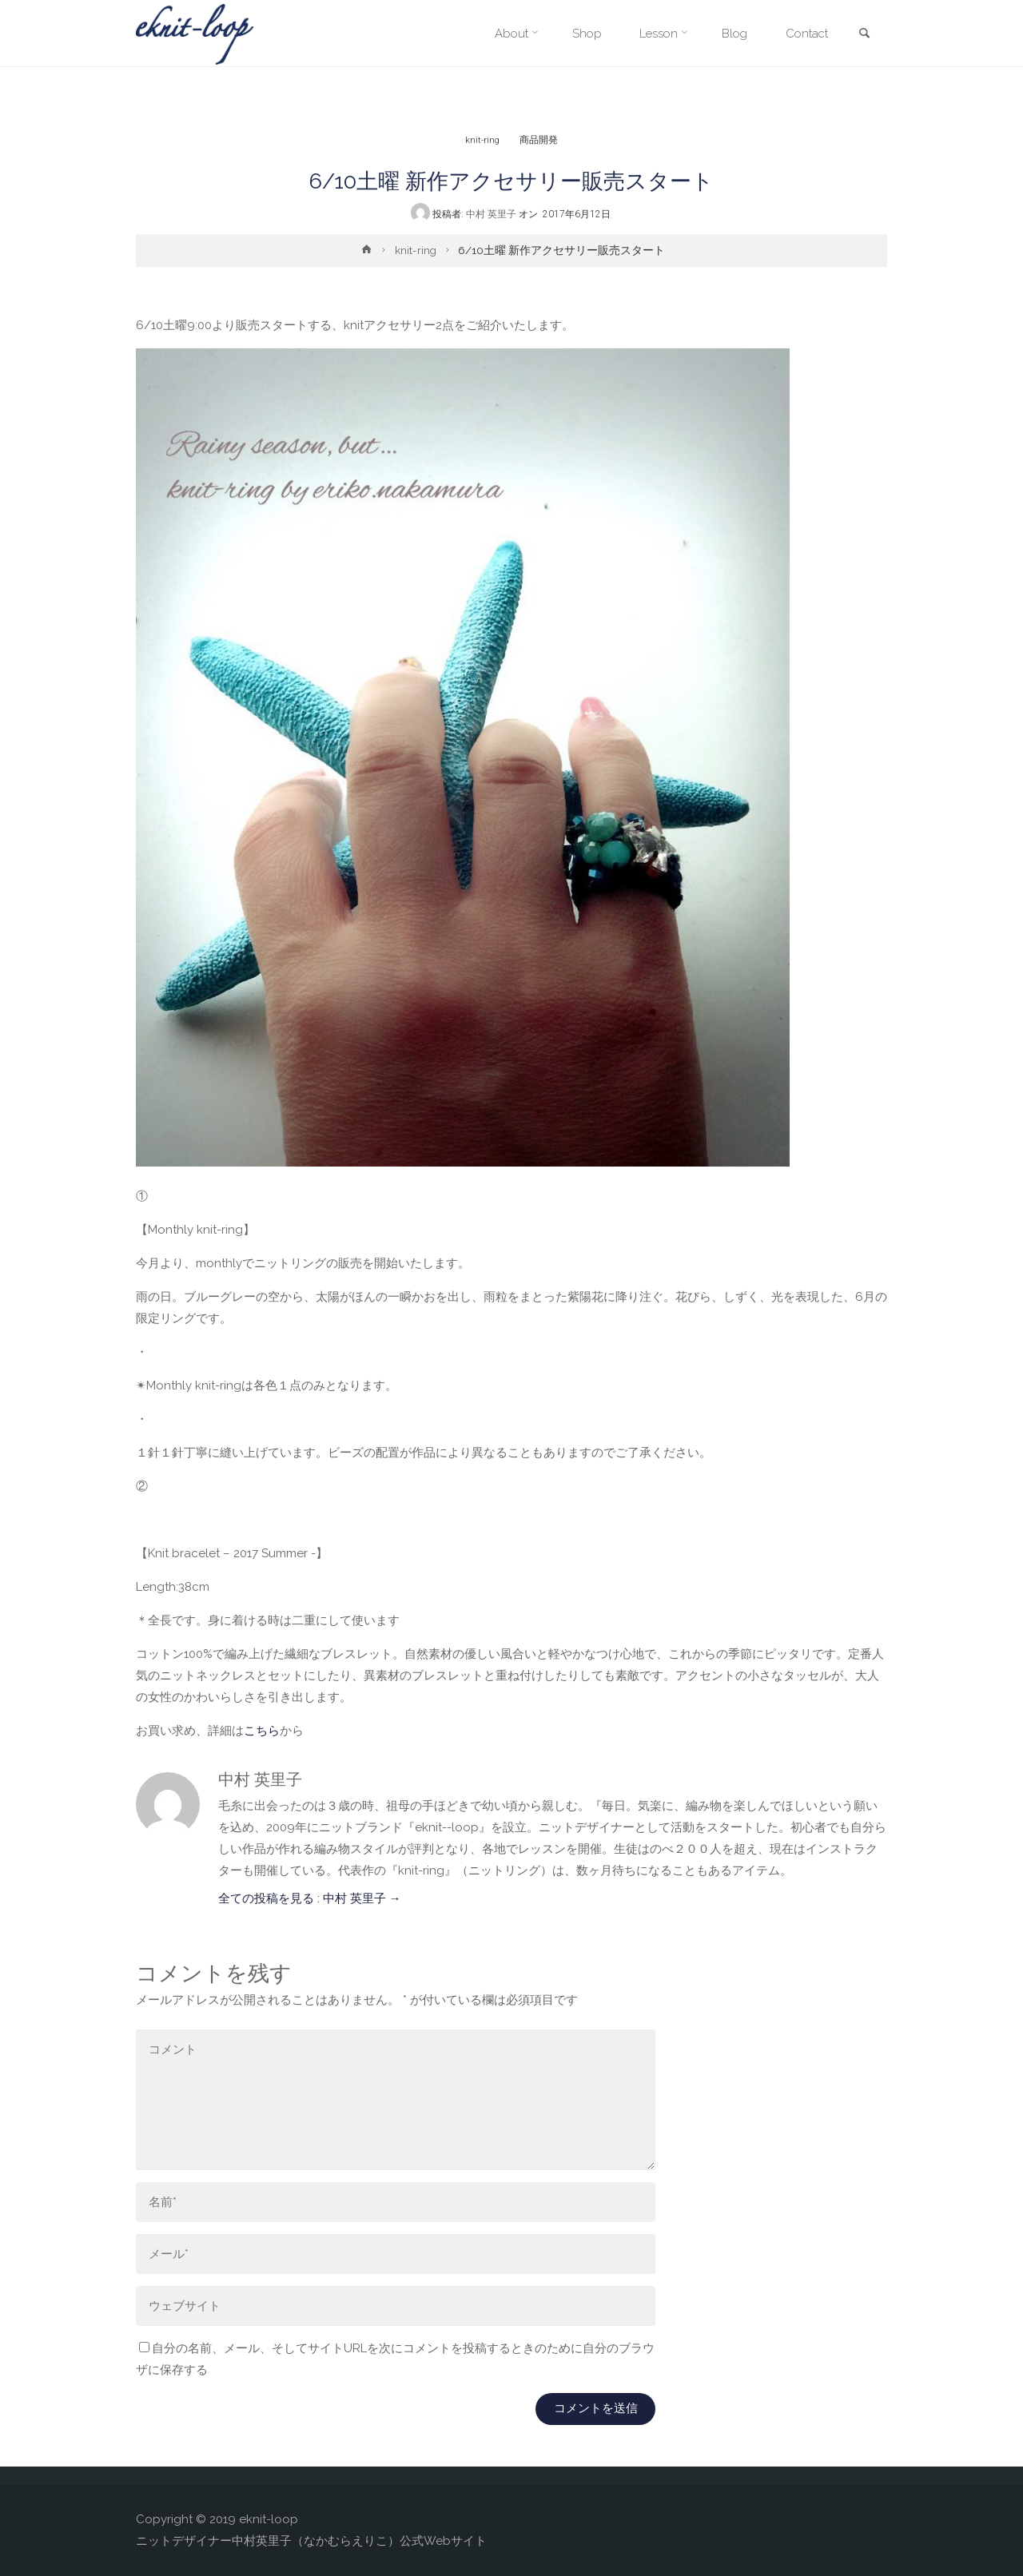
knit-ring (482, 139)
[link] (864, 34)
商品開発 (538, 139)
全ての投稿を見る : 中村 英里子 (309, 1898)
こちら (262, 1730)
